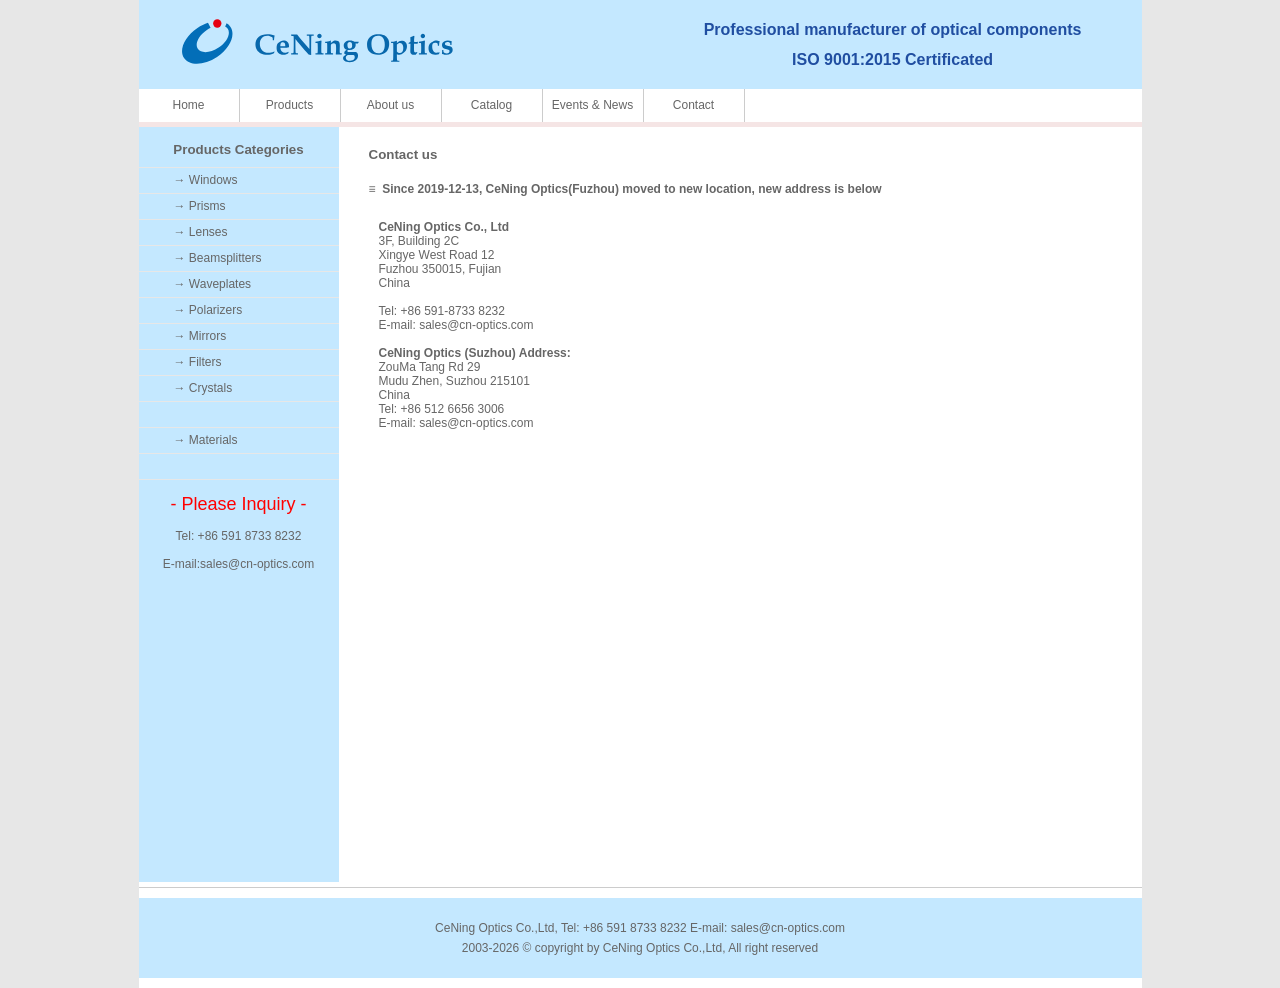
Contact (693, 105)
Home (188, 105)
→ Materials (206, 440)
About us (390, 105)
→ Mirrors (200, 336)
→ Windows (206, 180)
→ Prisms (200, 206)
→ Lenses (201, 232)
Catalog (491, 105)
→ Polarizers (208, 310)
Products (289, 105)
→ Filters (198, 362)
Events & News (592, 105)
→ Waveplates (213, 284)
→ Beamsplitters (218, 258)
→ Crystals (203, 388)
